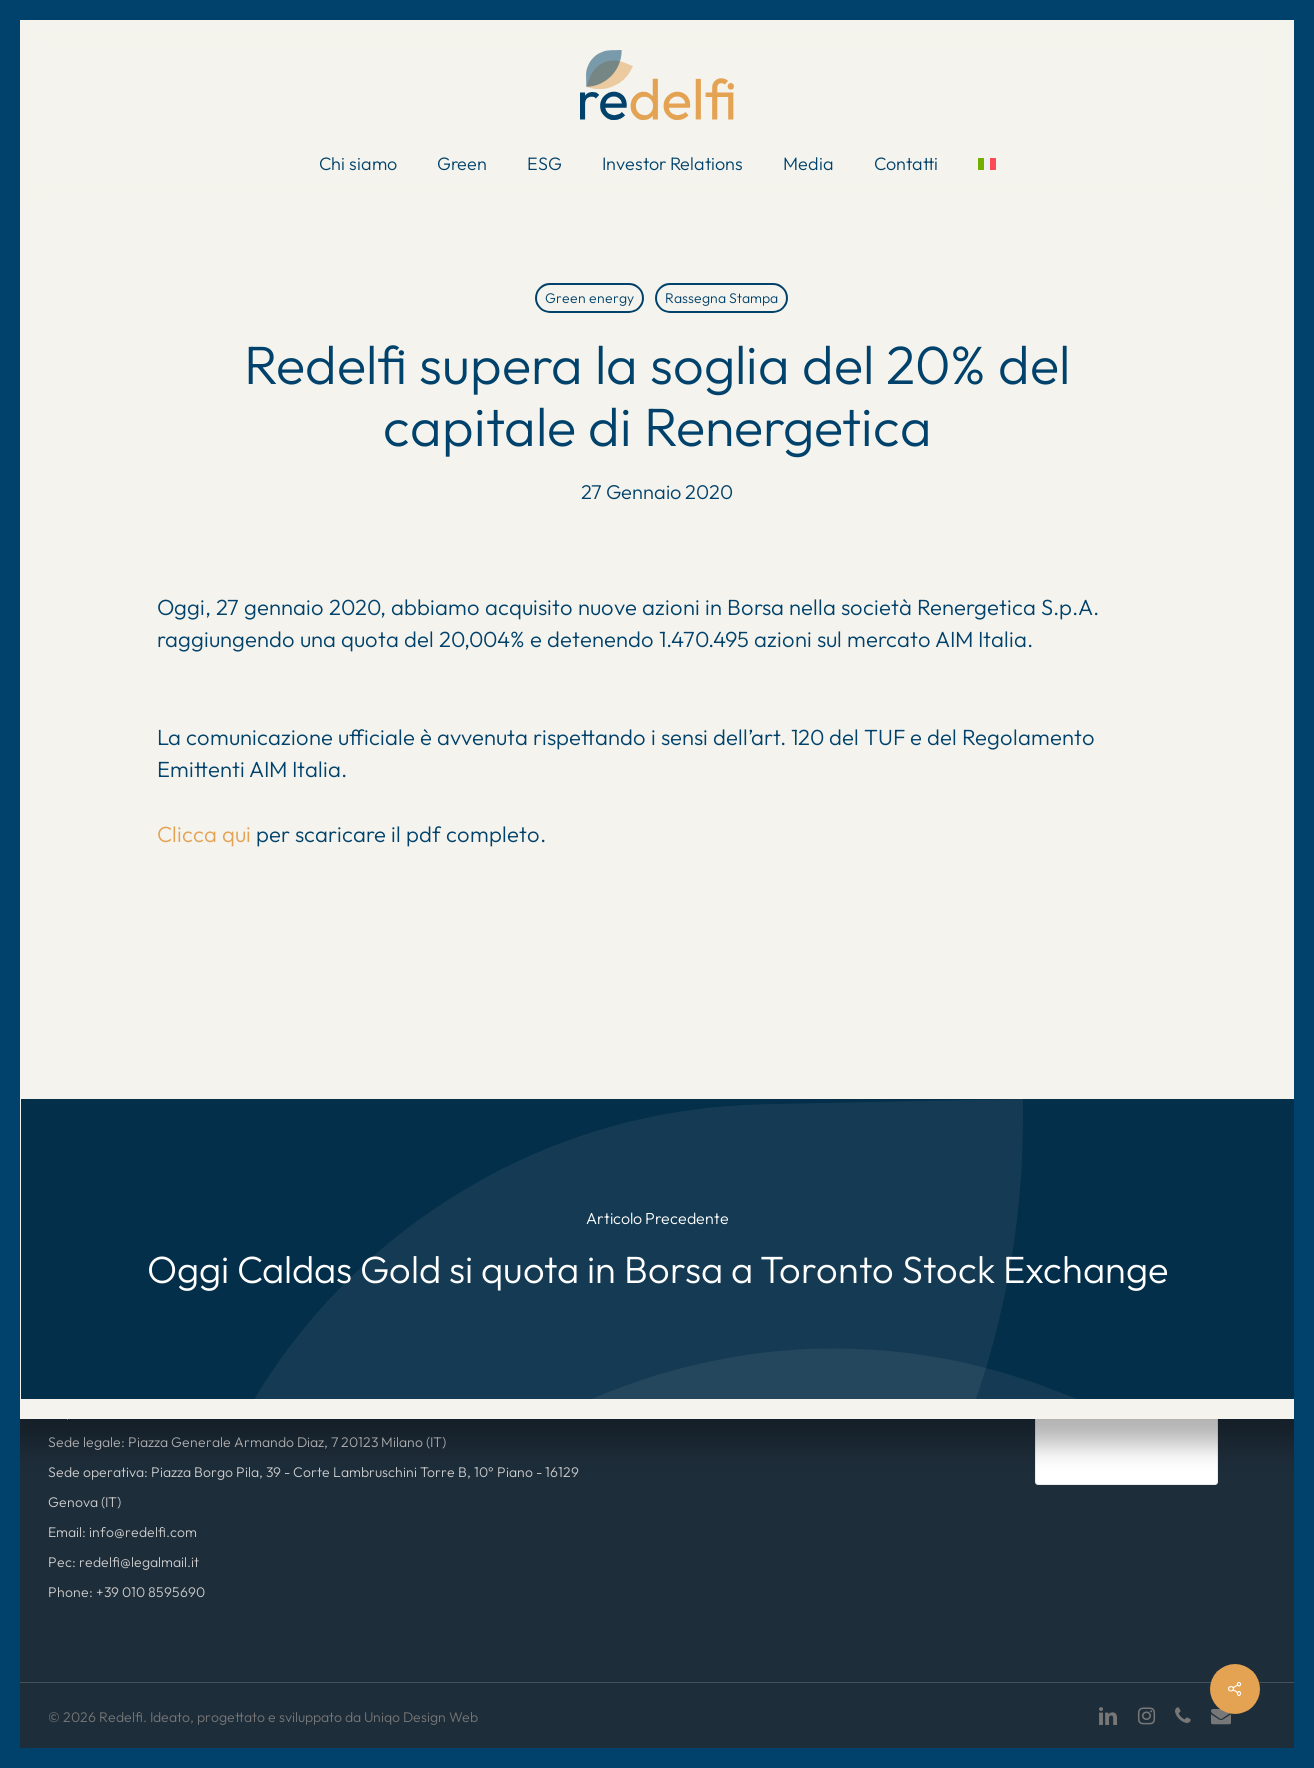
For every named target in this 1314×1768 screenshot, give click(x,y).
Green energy (589, 298)
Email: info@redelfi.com (122, 1532)
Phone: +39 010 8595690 (126, 1592)
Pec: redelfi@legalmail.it (123, 1562)
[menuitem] (987, 164)
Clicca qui (206, 834)
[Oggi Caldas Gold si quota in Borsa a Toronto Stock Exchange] (657, 1249)
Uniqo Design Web (421, 1717)
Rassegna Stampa (721, 298)
